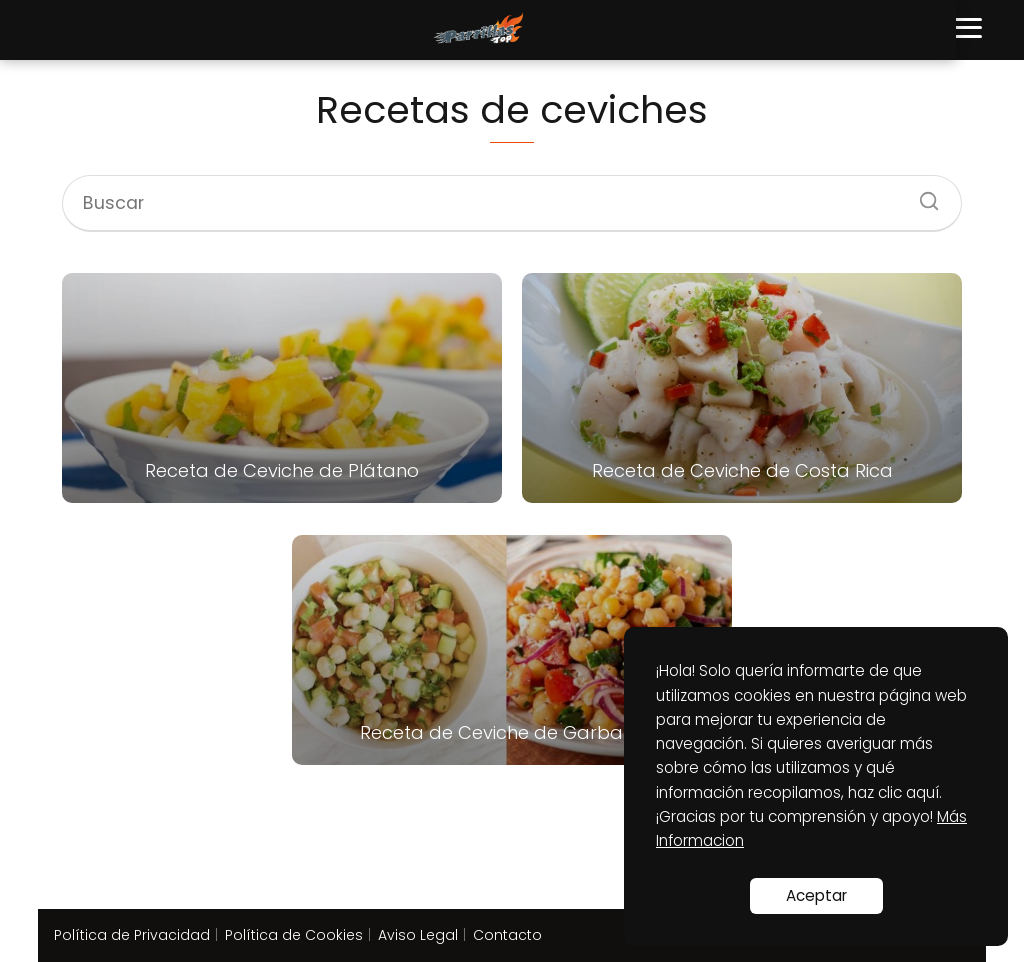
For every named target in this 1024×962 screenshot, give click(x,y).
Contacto (507, 935)
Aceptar (816, 895)
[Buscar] (922, 195)
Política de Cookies (294, 935)
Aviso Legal (418, 935)
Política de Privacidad (132, 935)
